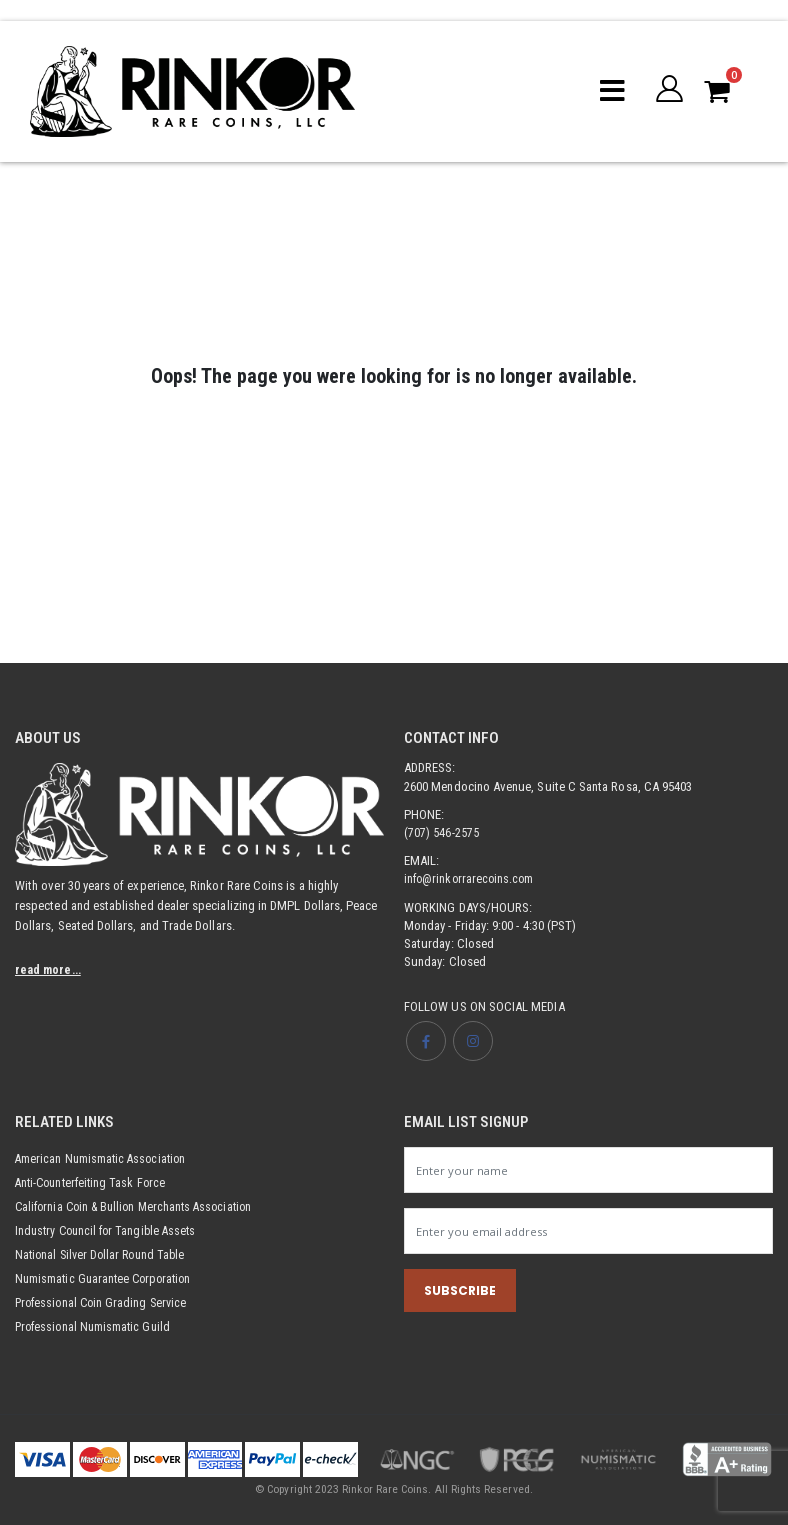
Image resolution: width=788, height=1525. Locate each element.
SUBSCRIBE (460, 1292)
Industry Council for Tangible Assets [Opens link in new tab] (110, 1230)
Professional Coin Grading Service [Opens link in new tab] (104, 1302)
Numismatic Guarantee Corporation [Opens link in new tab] (107, 1278)
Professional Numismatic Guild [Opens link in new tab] (96, 1326)
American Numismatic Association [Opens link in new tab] (103, 1158)
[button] (668, 91)
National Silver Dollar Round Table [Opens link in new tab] (104, 1254)
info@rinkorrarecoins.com (472, 878)
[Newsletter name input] (588, 1170)
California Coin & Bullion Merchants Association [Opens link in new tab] (140, 1206)
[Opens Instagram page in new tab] (473, 1041)
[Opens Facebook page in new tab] (426, 1041)
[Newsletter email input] (588, 1232)
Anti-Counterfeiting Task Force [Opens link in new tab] (94, 1182)
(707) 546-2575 (441, 832)
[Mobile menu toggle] (610, 91)
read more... (50, 969)
